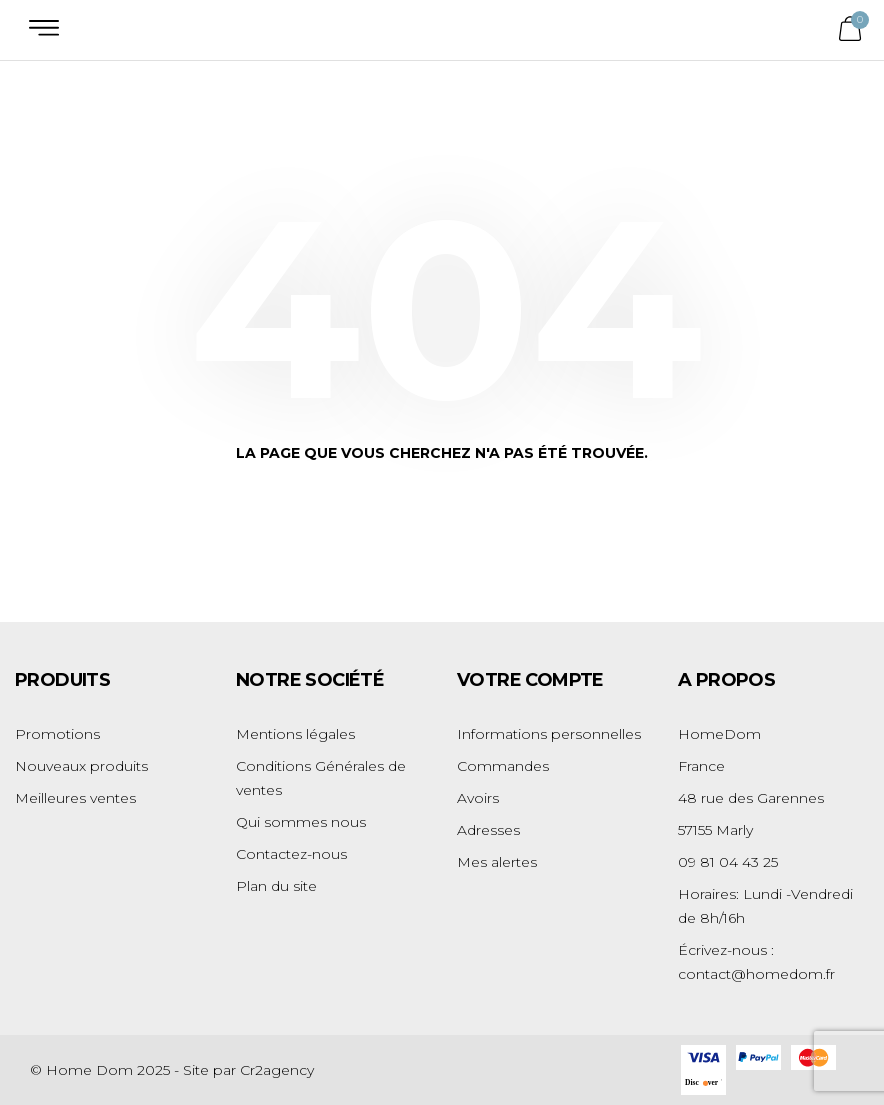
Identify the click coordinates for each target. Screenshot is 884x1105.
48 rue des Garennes (751, 798)
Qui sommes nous (301, 822)
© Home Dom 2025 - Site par (135, 1070)
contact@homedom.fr (756, 974)
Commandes (503, 766)
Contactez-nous (291, 854)
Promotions (57, 734)
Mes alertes (497, 862)
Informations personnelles (549, 734)
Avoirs (478, 798)
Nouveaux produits (81, 766)
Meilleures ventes (75, 798)
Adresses (488, 830)
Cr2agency (277, 1070)
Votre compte (530, 680)
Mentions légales (295, 734)
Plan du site (276, 886)
